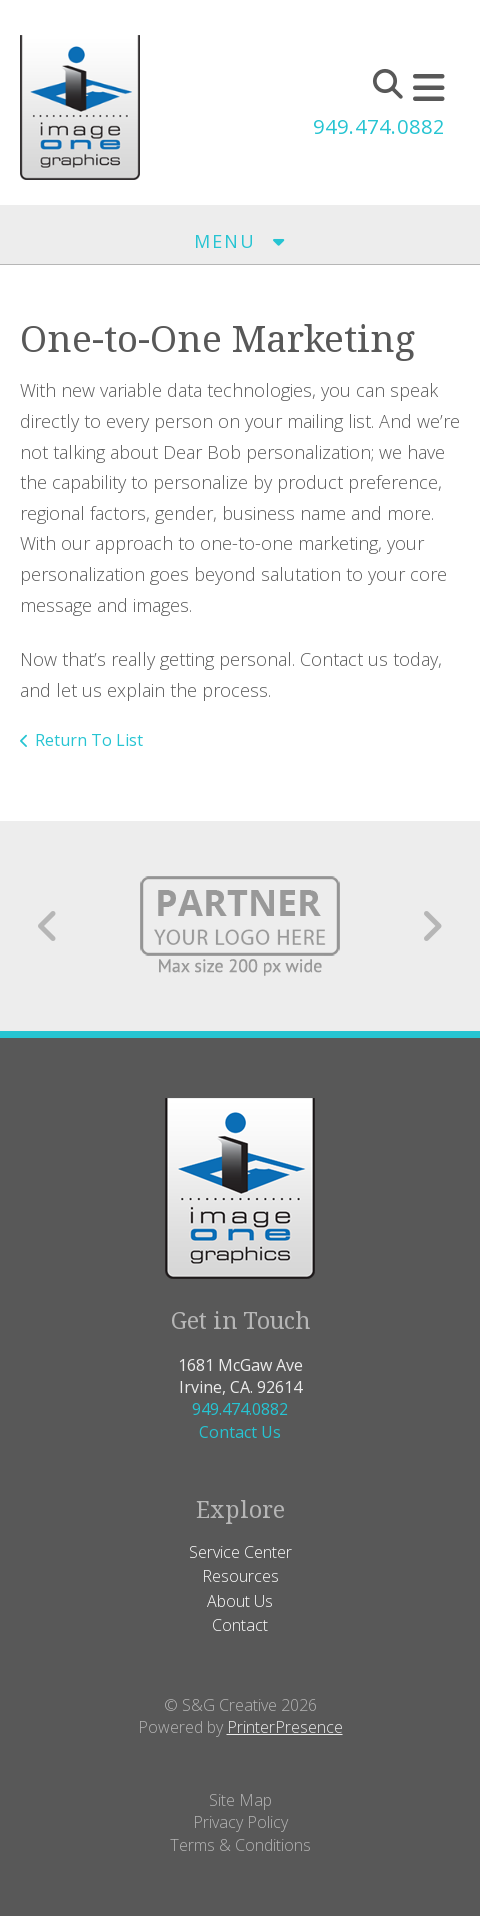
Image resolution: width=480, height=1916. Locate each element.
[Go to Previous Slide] (48, 926)
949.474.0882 (379, 126)
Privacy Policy (240, 1822)
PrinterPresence (285, 1727)
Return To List (89, 740)
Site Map (240, 1800)
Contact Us (240, 1432)
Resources (240, 1576)
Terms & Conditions (240, 1845)
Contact (240, 1625)
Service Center (240, 1552)
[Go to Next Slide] (431, 926)
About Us (240, 1601)
